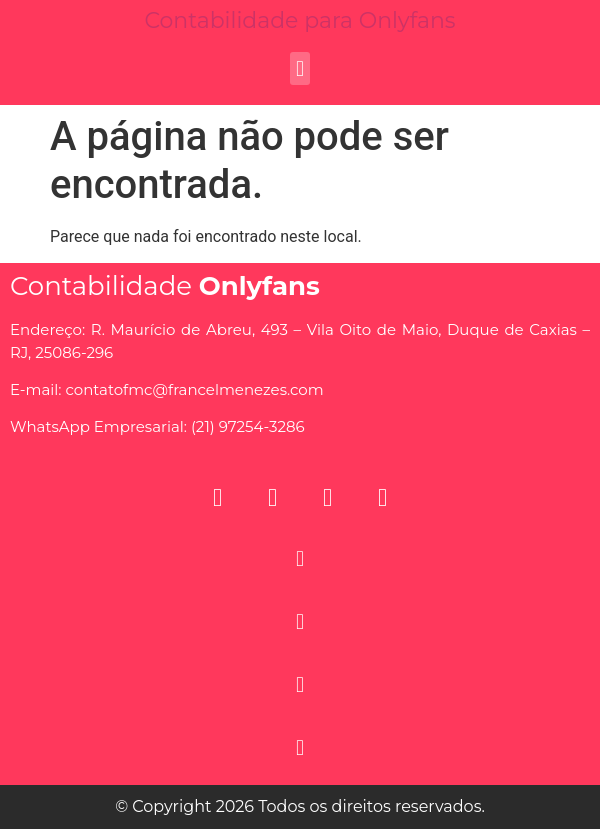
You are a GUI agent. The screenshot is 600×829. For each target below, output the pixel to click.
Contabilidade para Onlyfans (299, 20)
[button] (299, 68)
